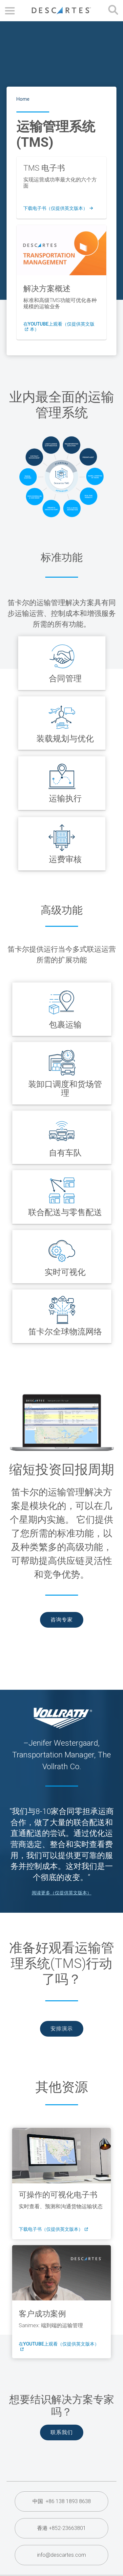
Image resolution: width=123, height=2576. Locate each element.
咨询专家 (62, 1620)
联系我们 (62, 2432)
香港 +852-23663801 (61, 2528)
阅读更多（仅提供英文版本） (62, 1892)
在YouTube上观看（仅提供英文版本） (58, 327)
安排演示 (62, 2028)
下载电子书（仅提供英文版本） (58, 208)
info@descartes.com (61, 2555)
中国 (61, 2501)
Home (23, 99)
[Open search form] (113, 10)
